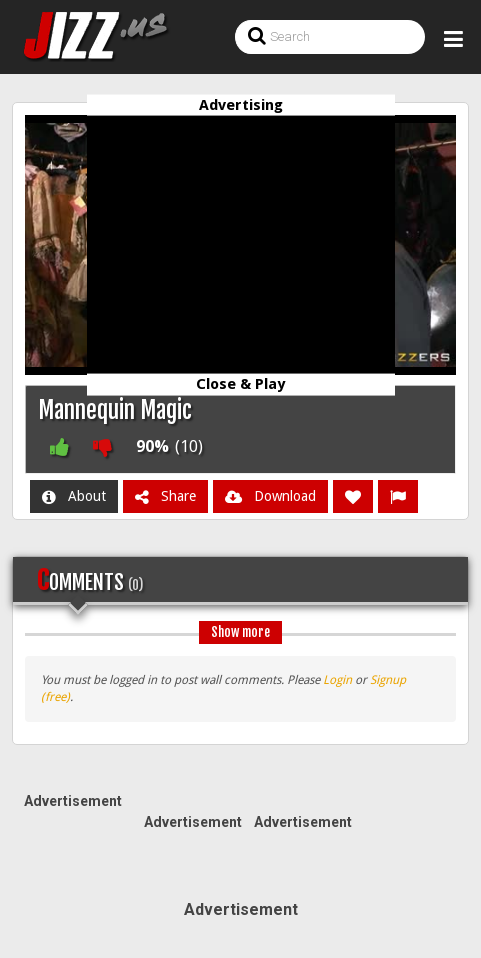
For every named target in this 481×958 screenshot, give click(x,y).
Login (337, 680)
